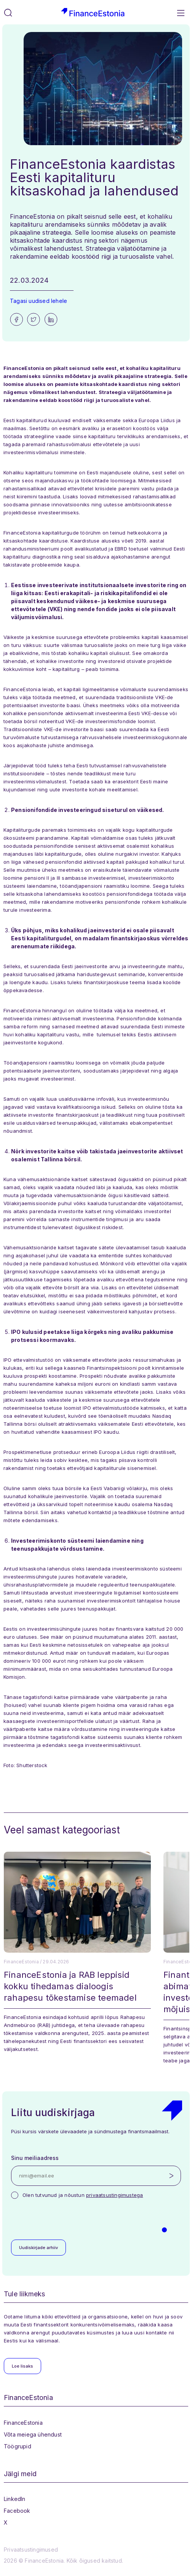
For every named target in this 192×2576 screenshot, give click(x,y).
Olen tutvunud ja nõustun (82, 2195)
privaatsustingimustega (114, 2195)
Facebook (17, 2510)
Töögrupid (17, 2446)
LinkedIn (15, 2499)
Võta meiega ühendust (33, 2434)
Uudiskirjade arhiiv (38, 2247)
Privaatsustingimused (31, 2549)
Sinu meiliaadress (35, 2158)
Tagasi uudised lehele (38, 301)
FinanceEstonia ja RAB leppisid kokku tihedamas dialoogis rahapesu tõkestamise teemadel (70, 1986)
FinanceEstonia (23, 2422)
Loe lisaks (22, 2366)
